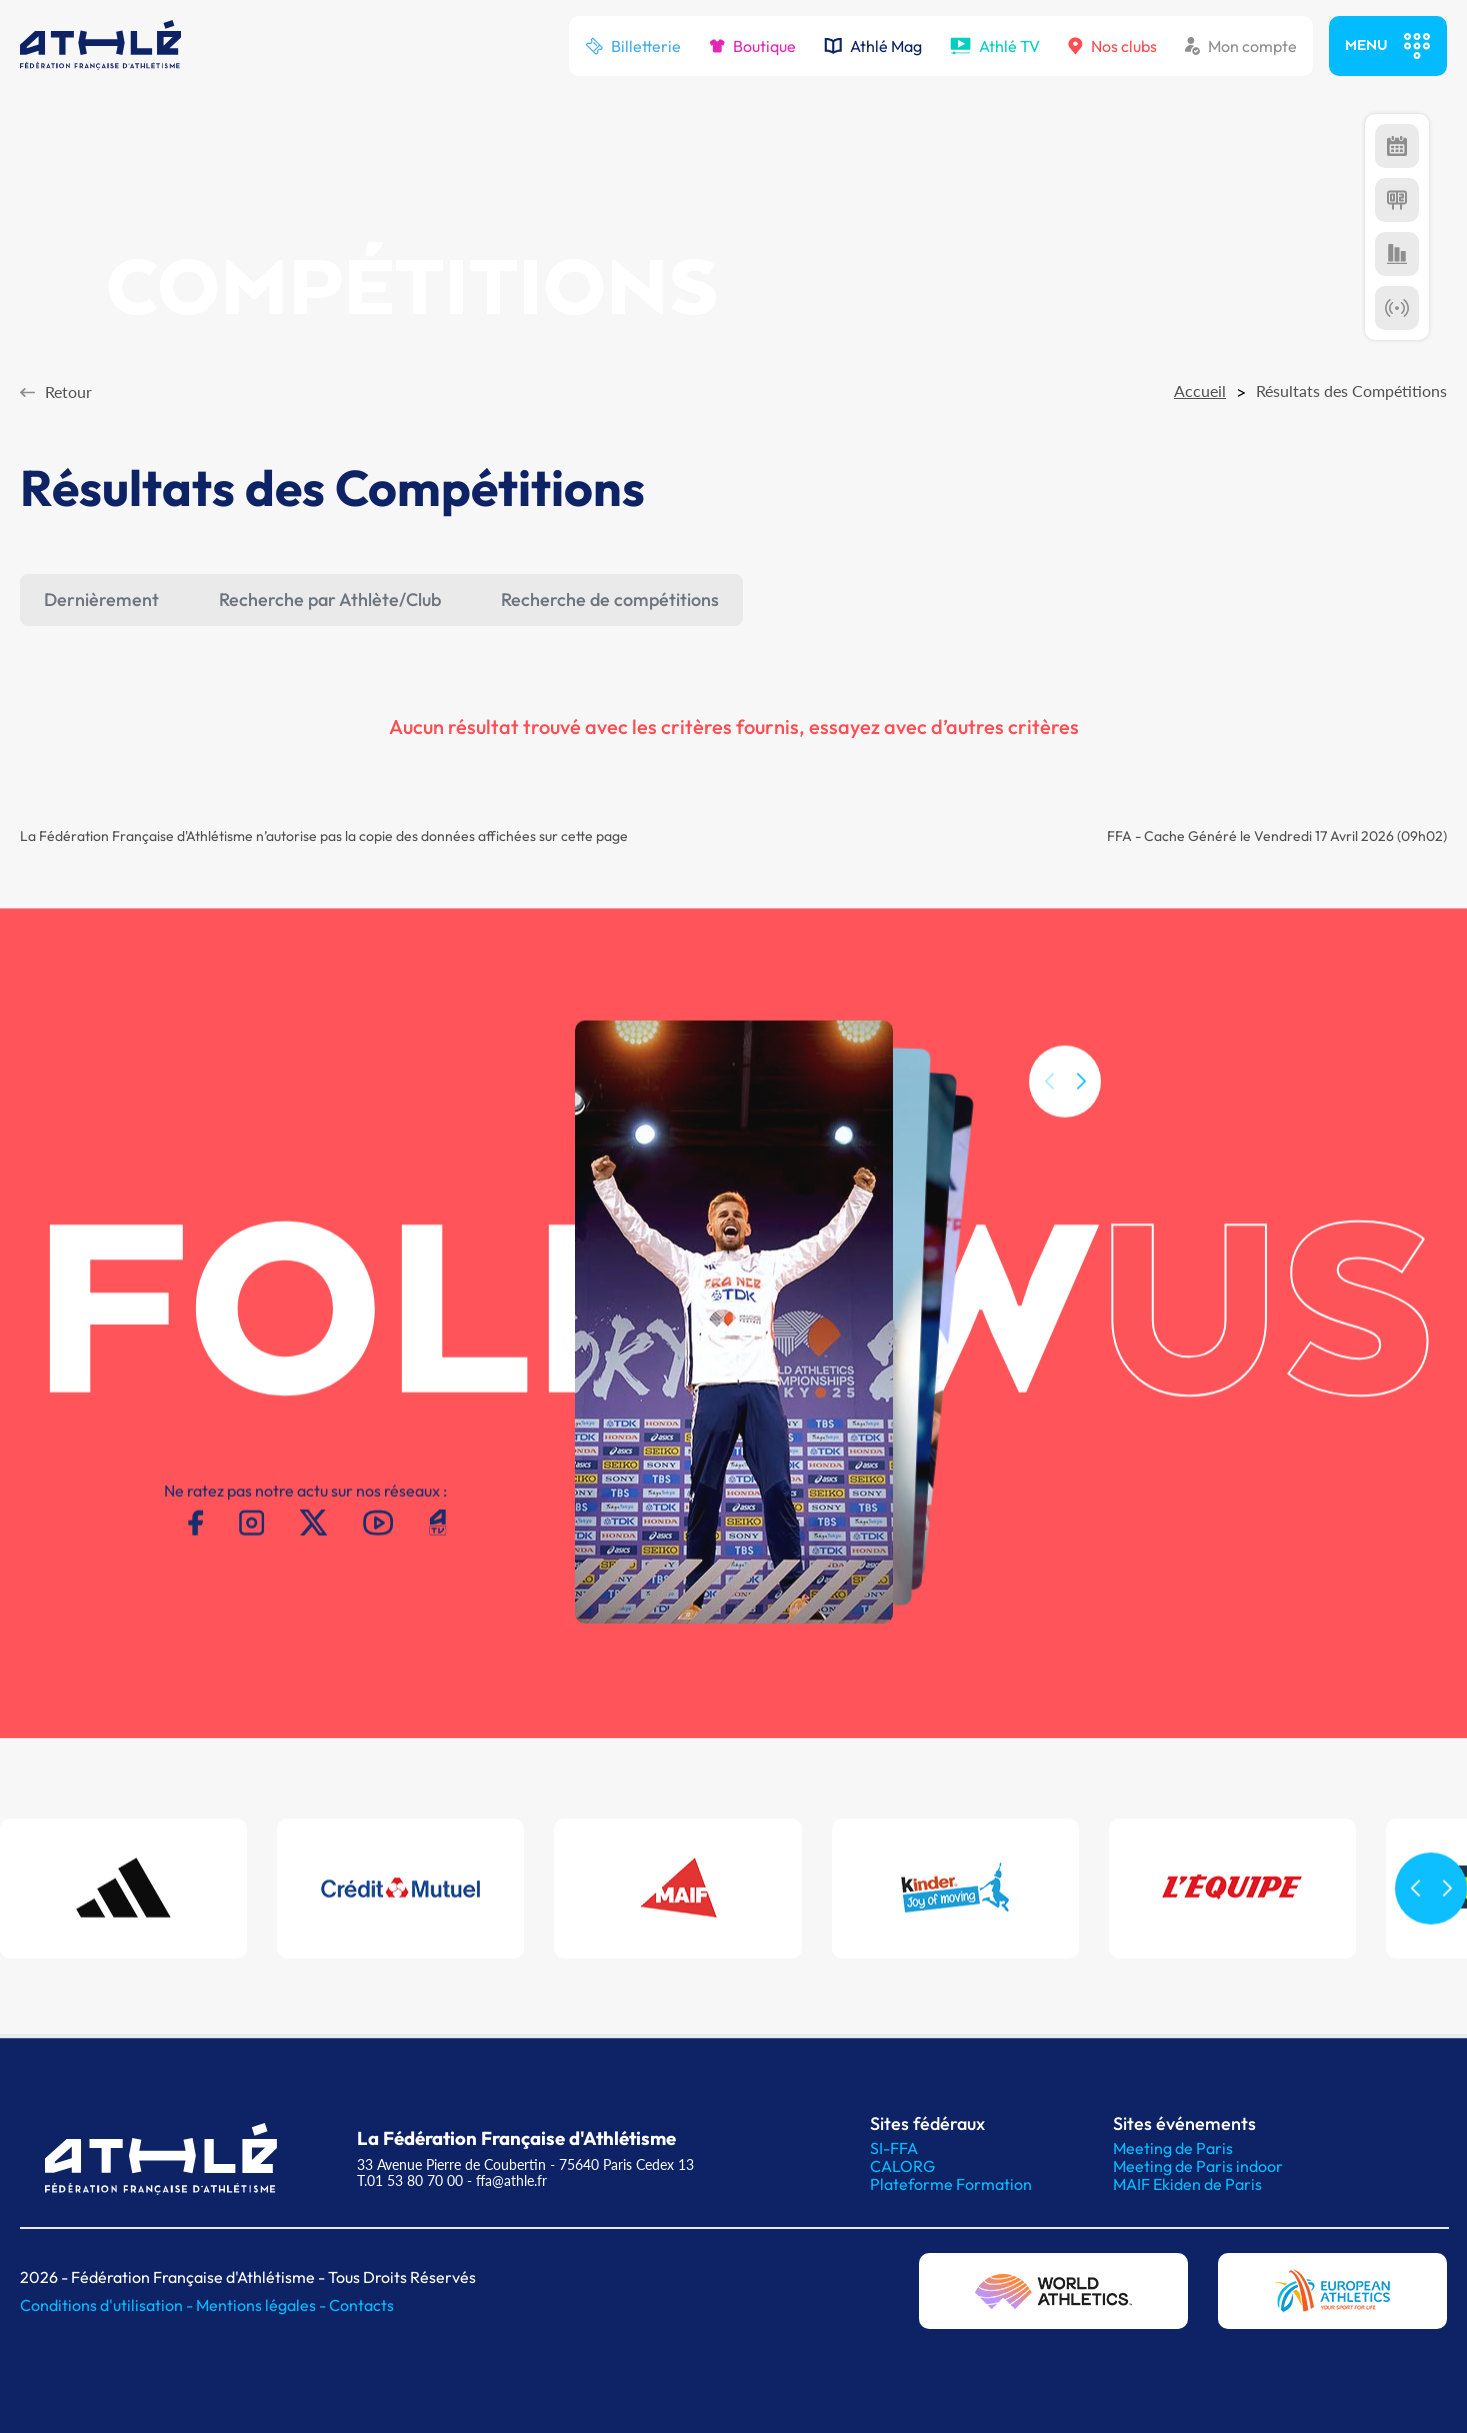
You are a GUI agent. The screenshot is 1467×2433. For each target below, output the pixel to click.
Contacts (361, 2305)
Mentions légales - (262, 2305)
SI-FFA (894, 2148)
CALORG (902, 2166)
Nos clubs (1112, 46)
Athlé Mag (873, 46)
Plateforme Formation (951, 2184)
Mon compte (1241, 46)
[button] (1081, 1103)
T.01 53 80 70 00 (410, 2180)
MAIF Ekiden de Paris (1187, 2184)
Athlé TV (995, 46)
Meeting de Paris (1173, 2148)
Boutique (752, 46)
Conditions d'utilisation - (108, 2305)
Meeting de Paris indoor (1198, 2166)
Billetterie (633, 46)
